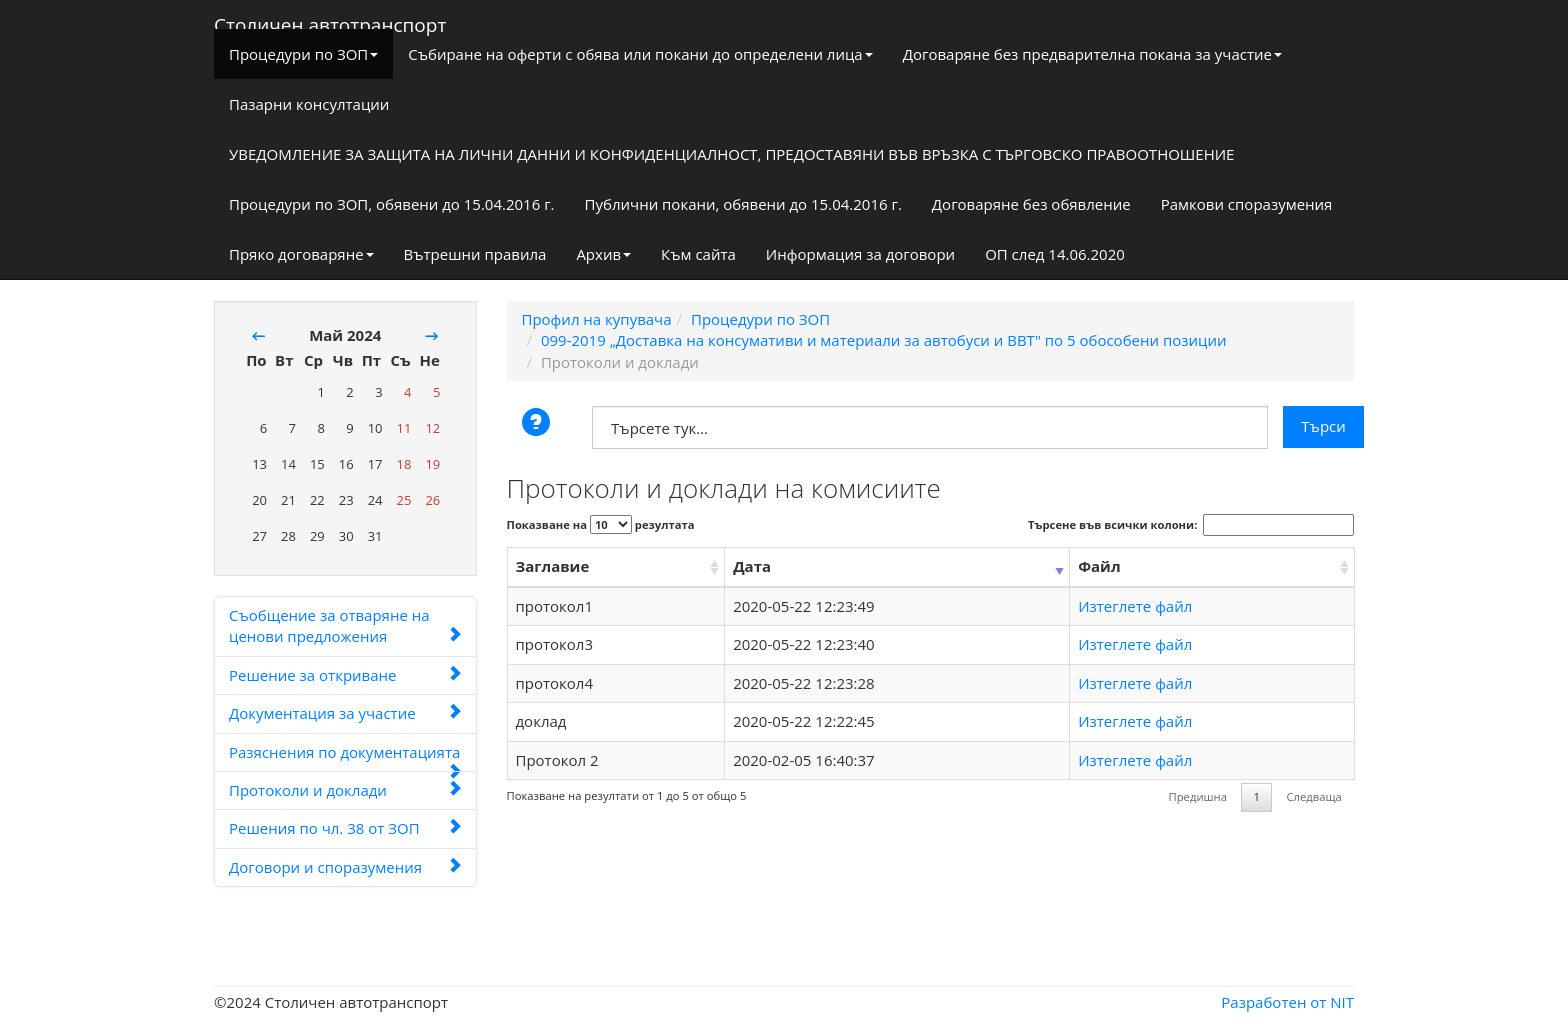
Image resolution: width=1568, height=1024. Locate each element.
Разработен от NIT (1287, 1002)
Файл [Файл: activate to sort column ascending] (1099, 566)
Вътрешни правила (475, 254)
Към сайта (698, 254)
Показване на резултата (601, 524)
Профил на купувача (597, 319)
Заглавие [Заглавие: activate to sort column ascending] (553, 566)
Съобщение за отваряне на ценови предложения (345, 625)
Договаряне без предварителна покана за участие (1092, 54)
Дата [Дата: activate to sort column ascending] (752, 566)
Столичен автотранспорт (330, 21)
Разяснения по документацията (345, 757)
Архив (603, 254)
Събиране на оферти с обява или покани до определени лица (640, 54)
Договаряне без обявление (1031, 204)
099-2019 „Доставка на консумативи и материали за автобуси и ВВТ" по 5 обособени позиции (884, 340)
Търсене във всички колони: (1191, 525)
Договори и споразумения (345, 867)
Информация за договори (860, 254)
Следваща (1313, 796)
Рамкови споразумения (1247, 204)
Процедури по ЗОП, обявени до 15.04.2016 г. (392, 204)
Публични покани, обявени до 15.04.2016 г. (743, 204)
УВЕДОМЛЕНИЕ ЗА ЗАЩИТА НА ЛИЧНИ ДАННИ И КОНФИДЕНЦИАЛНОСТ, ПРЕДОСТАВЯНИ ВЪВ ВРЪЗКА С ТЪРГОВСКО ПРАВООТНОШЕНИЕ (731, 154)
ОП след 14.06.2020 (1055, 254)
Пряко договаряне (301, 254)
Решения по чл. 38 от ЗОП (345, 828)
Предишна (1198, 796)
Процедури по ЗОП (303, 54)
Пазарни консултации (309, 104)
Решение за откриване (345, 675)
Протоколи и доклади (345, 790)
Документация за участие (345, 713)
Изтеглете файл (1135, 606)
